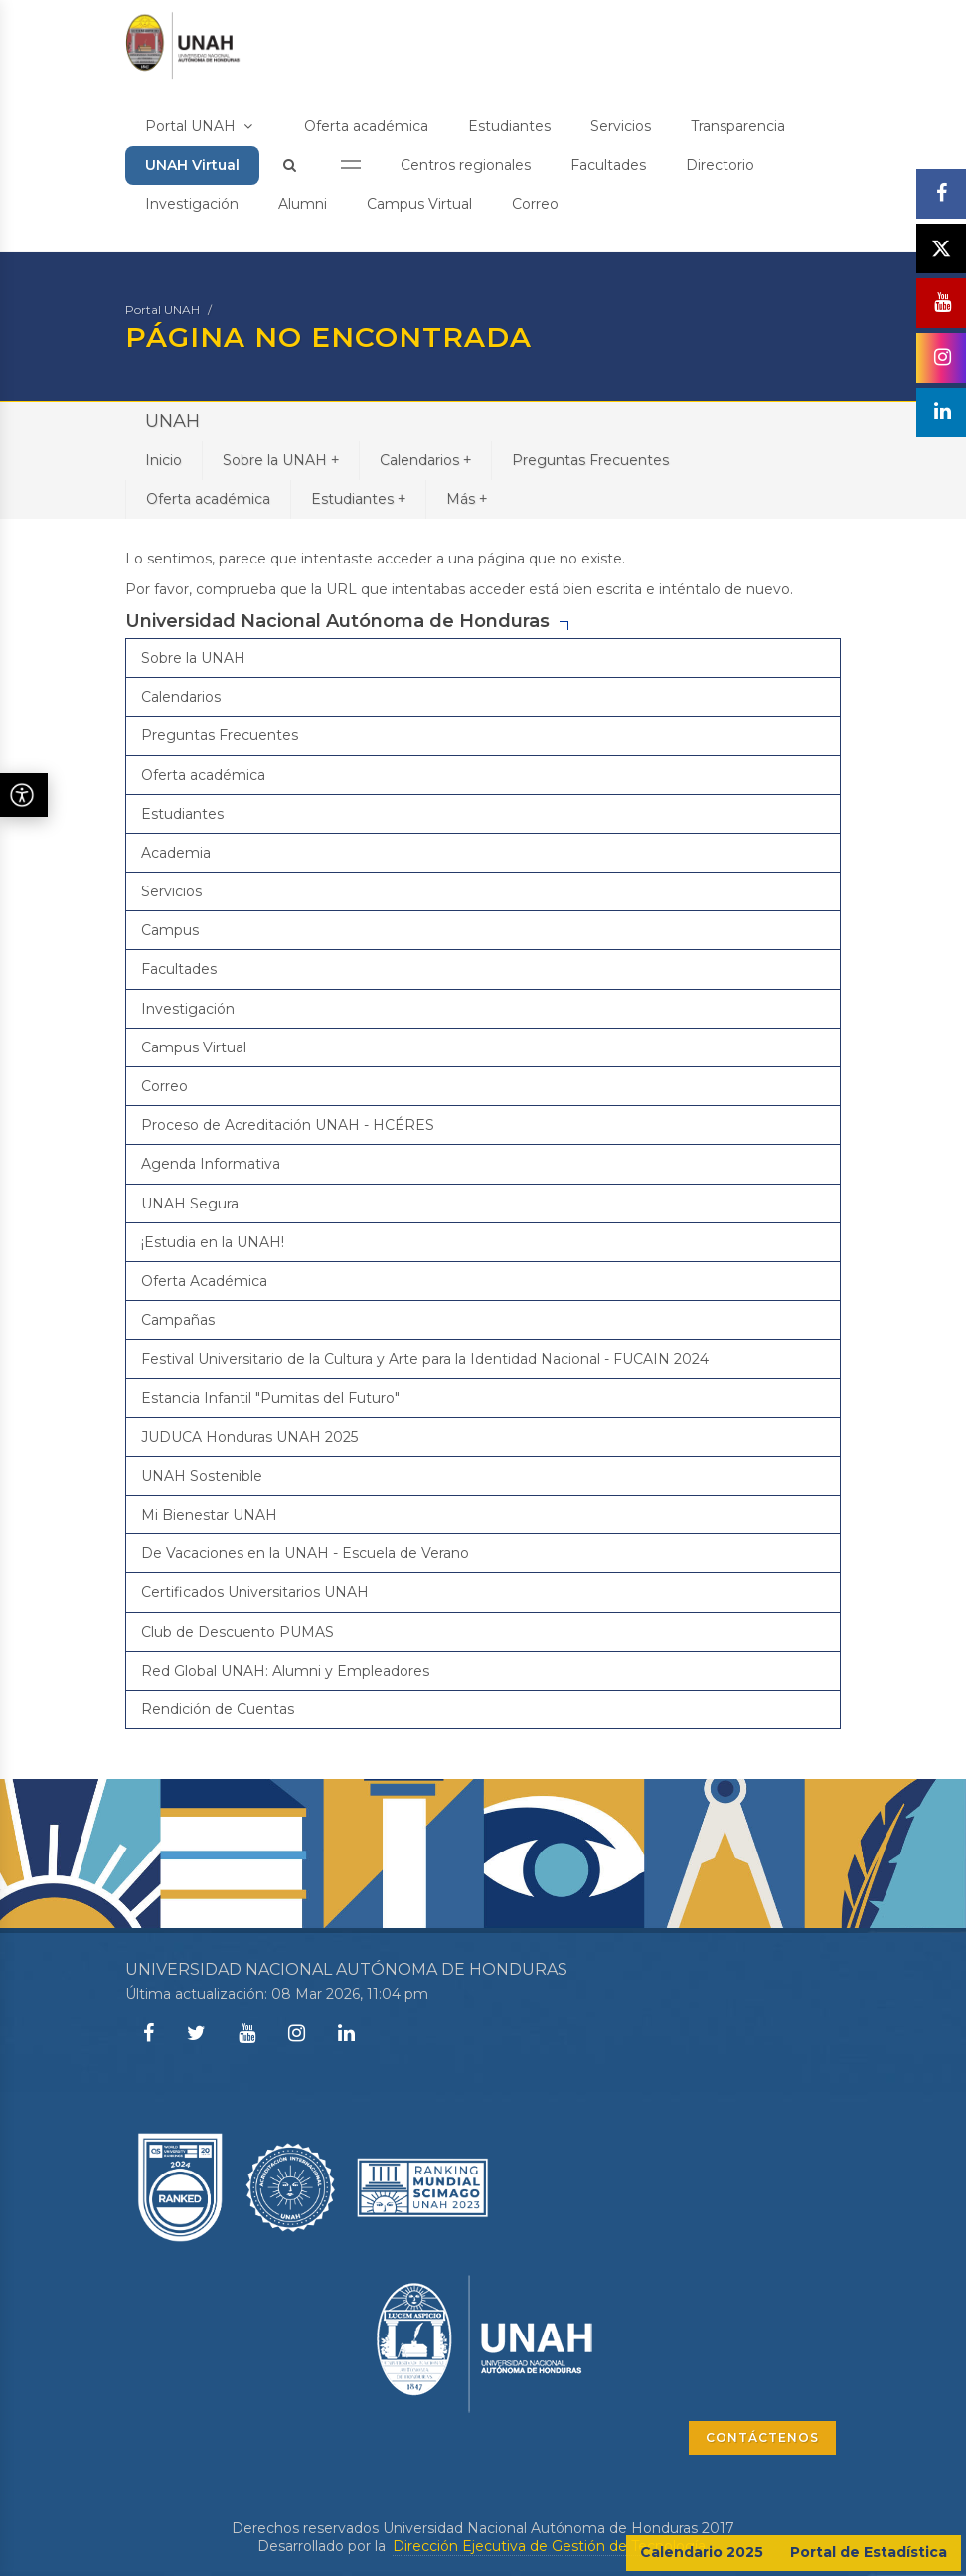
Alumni (302, 204)
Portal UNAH (198, 126)
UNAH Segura (190, 1203)
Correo (535, 204)
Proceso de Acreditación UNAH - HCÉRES (287, 1125)
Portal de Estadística (868, 2552)
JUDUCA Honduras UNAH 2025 (249, 1437)
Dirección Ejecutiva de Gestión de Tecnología (549, 2546)
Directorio (720, 165)
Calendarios (425, 459)
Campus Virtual (419, 204)
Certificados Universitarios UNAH (255, 1592)
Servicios (620, 126)
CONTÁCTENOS (762, 2437)
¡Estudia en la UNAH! (212, 1242)
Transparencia (738, 126)
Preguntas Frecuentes (590, 460)
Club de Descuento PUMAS (237, 1632)
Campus (170, 930)
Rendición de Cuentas (217, 1709)
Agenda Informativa (210, 1164)
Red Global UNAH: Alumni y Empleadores (285, 1671)
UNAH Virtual (192, 165)
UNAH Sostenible (201, 1476)
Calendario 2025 (701, 2552)
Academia (176, 853)
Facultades (608, 165)
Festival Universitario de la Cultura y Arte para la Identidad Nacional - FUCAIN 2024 (425, 1359)
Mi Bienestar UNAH (209, 1515)
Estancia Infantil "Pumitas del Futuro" (270, 1398)
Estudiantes (509, 126)
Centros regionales (466, 165)
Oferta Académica (204, 1281)
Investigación (192, 204)
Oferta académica (366, 126)
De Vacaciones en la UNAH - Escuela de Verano (305, 1553)
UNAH (172, 421)
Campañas (178, 1320)
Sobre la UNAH (281, 459)
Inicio (163, 460)
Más (466, 498)
